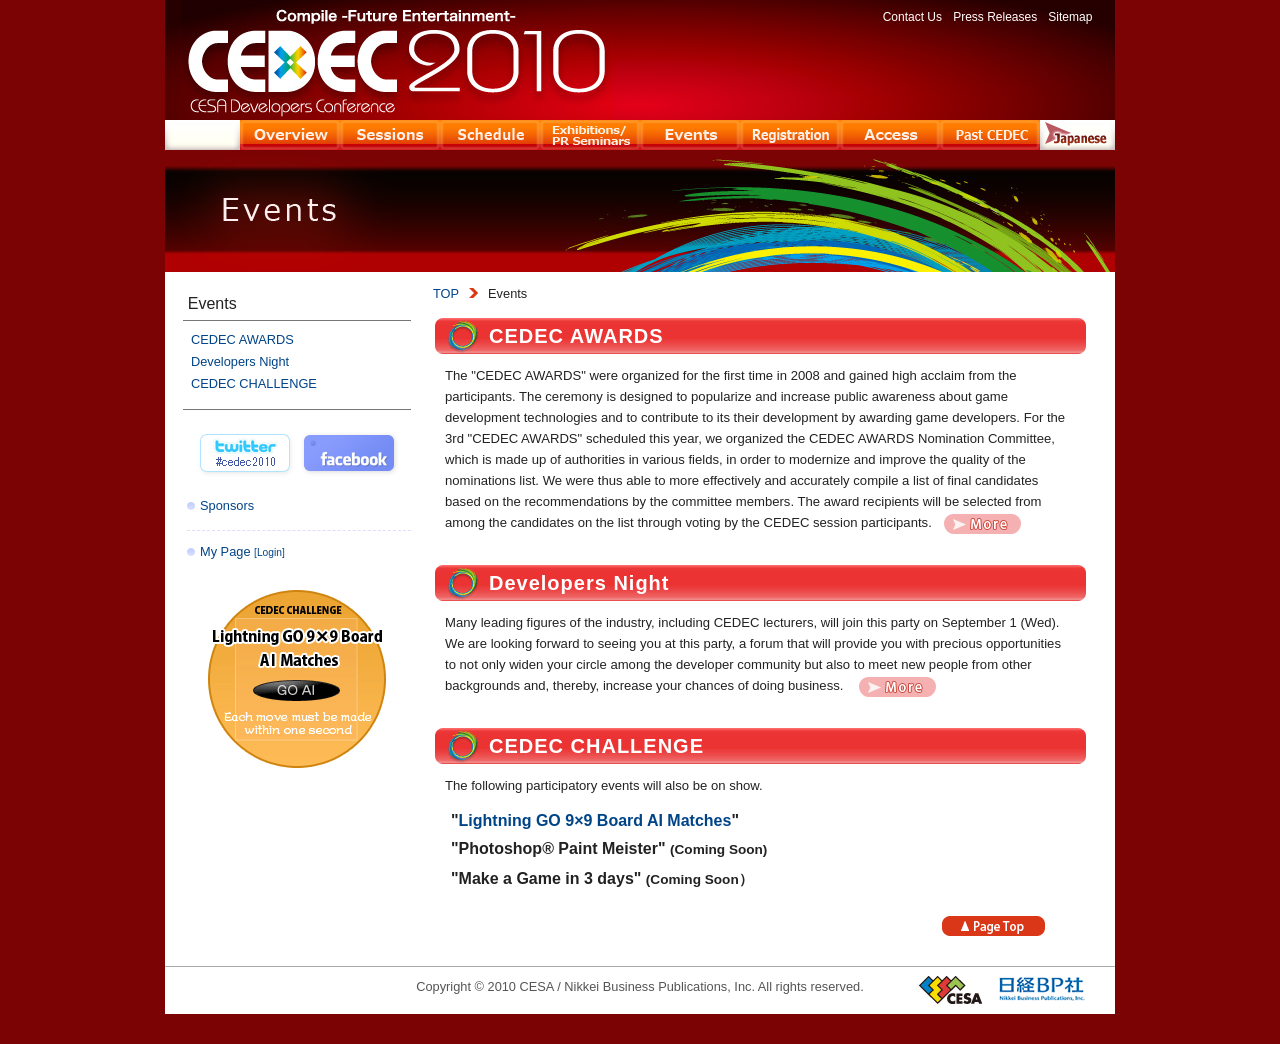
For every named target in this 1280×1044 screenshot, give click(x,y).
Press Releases (995, 17)
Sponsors (227, 505)
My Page (242, 551)
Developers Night (579, 583)
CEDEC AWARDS (576, 336)
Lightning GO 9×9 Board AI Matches (595, 820)
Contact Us (912, 17)
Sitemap (1070, 17)
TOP (446, 293)
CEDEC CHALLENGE (596, 746)
